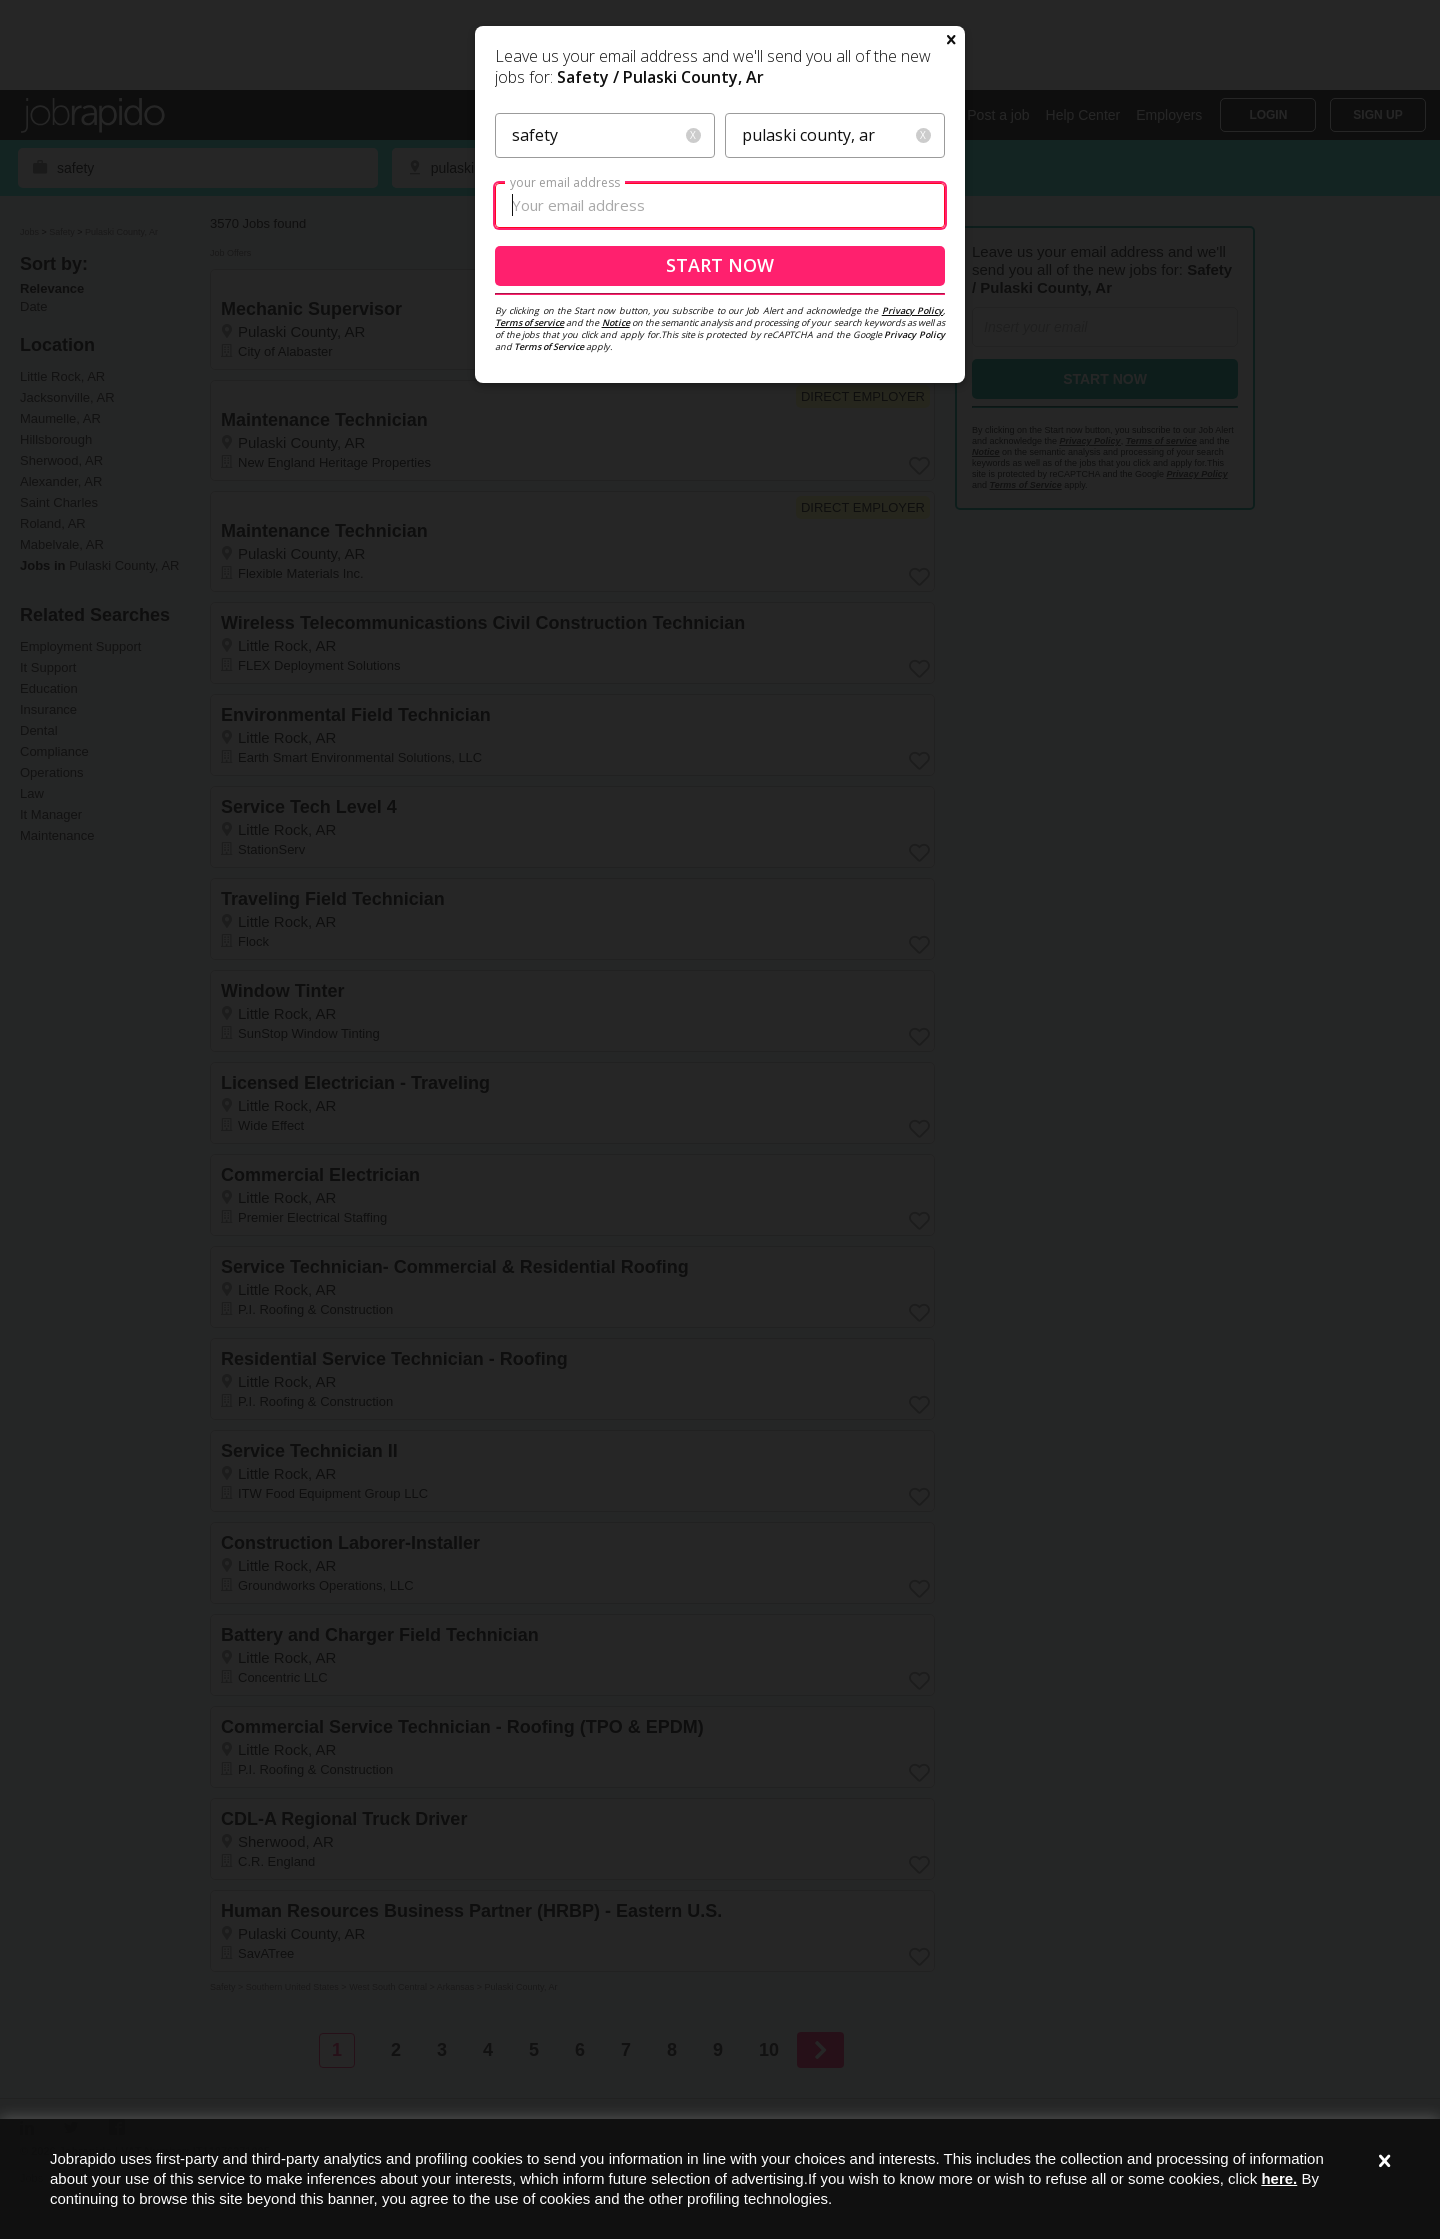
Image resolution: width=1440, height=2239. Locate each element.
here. (1279, 2178)
